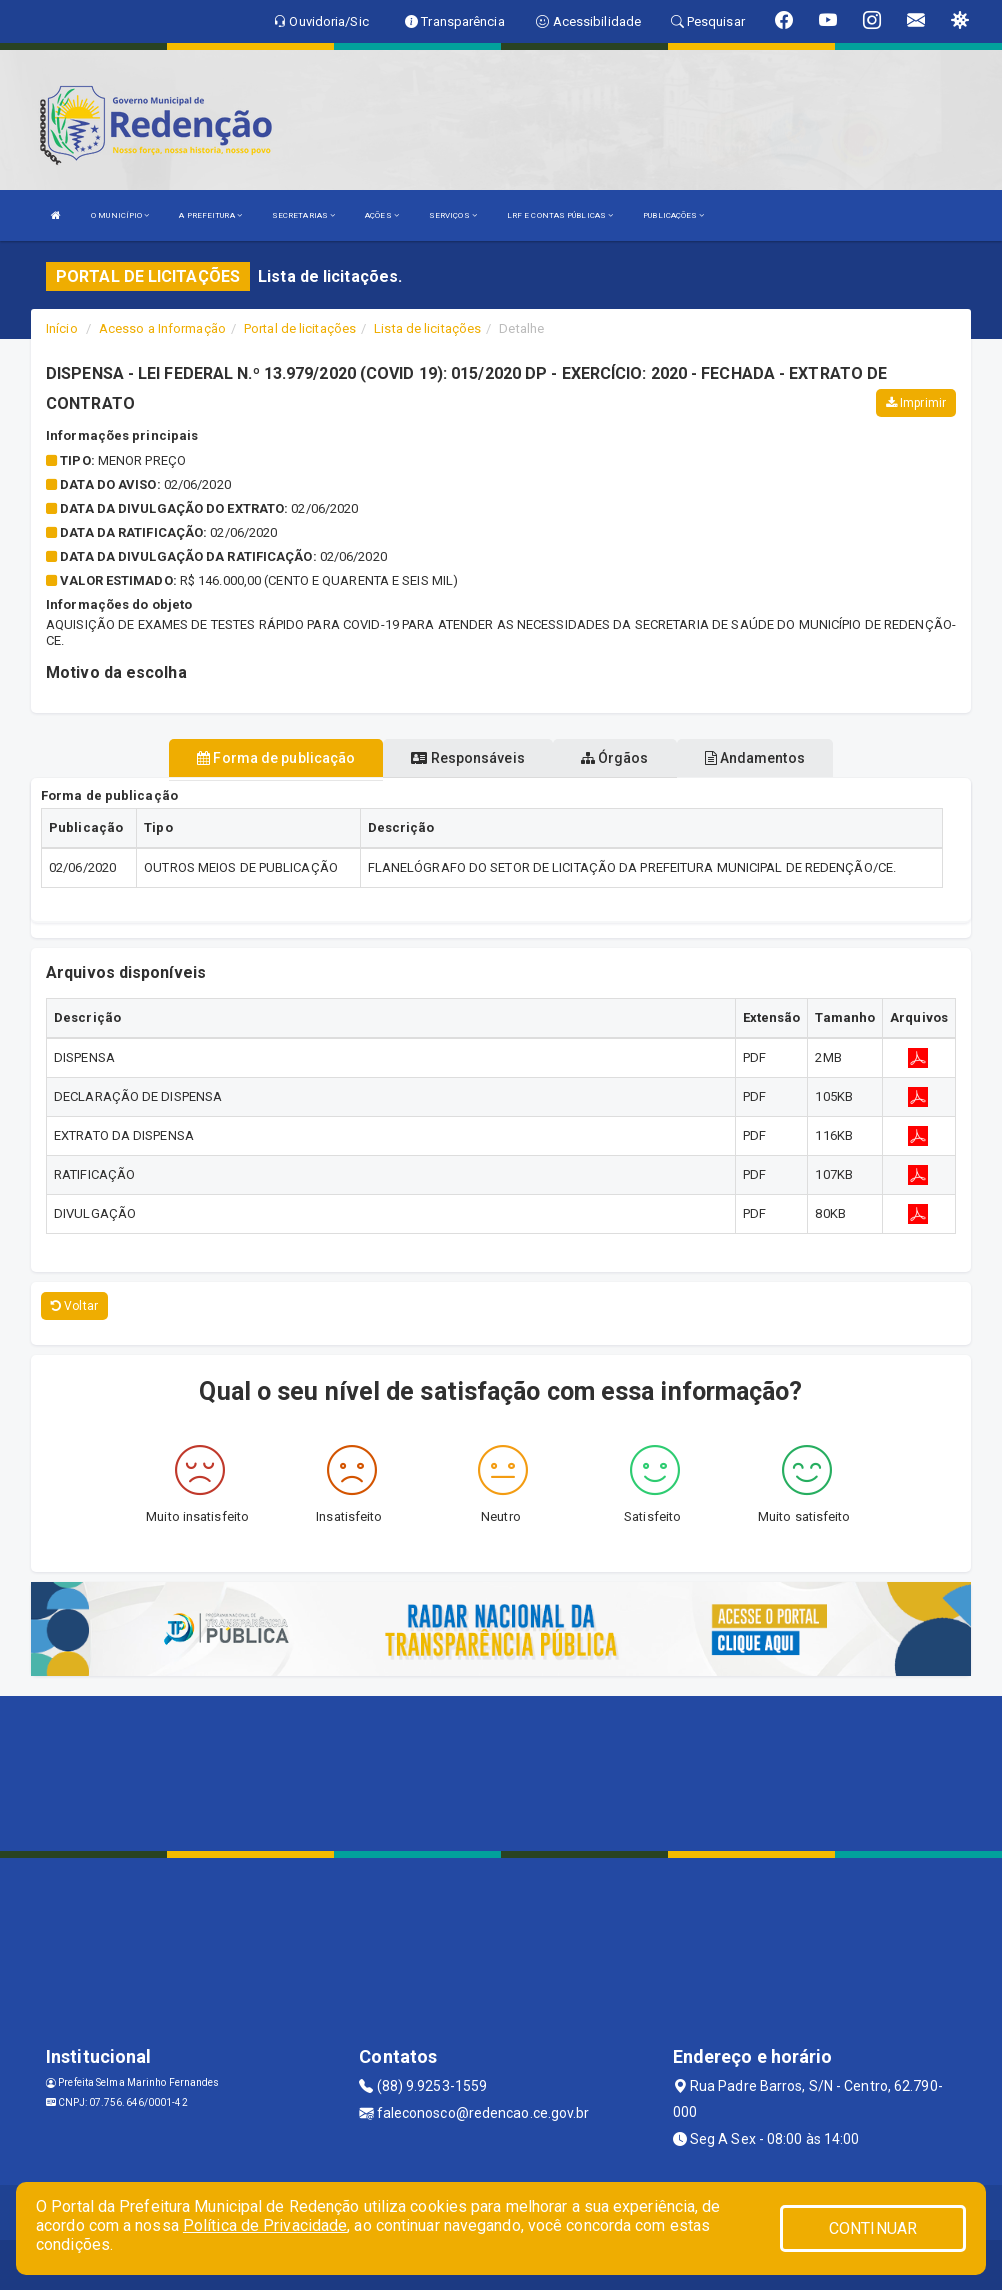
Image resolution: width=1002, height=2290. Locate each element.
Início (62, 328)
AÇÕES (382, 215)
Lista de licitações (427, 328)
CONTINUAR (873, 2228)
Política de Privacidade (265, 2225)
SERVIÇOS (453, 215)
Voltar (74, 1306)
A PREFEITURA (210, 215)
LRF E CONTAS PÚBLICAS (560, 215)
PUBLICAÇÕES (673, 215)
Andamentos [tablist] (755, 758)
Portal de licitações (300, 328)
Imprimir (916, 403)
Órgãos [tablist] (615, 758)
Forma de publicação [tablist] (276, 758)
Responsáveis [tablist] (467, 758)
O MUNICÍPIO (120, 215)
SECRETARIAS (303, 215)
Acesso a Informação (162, 328)
